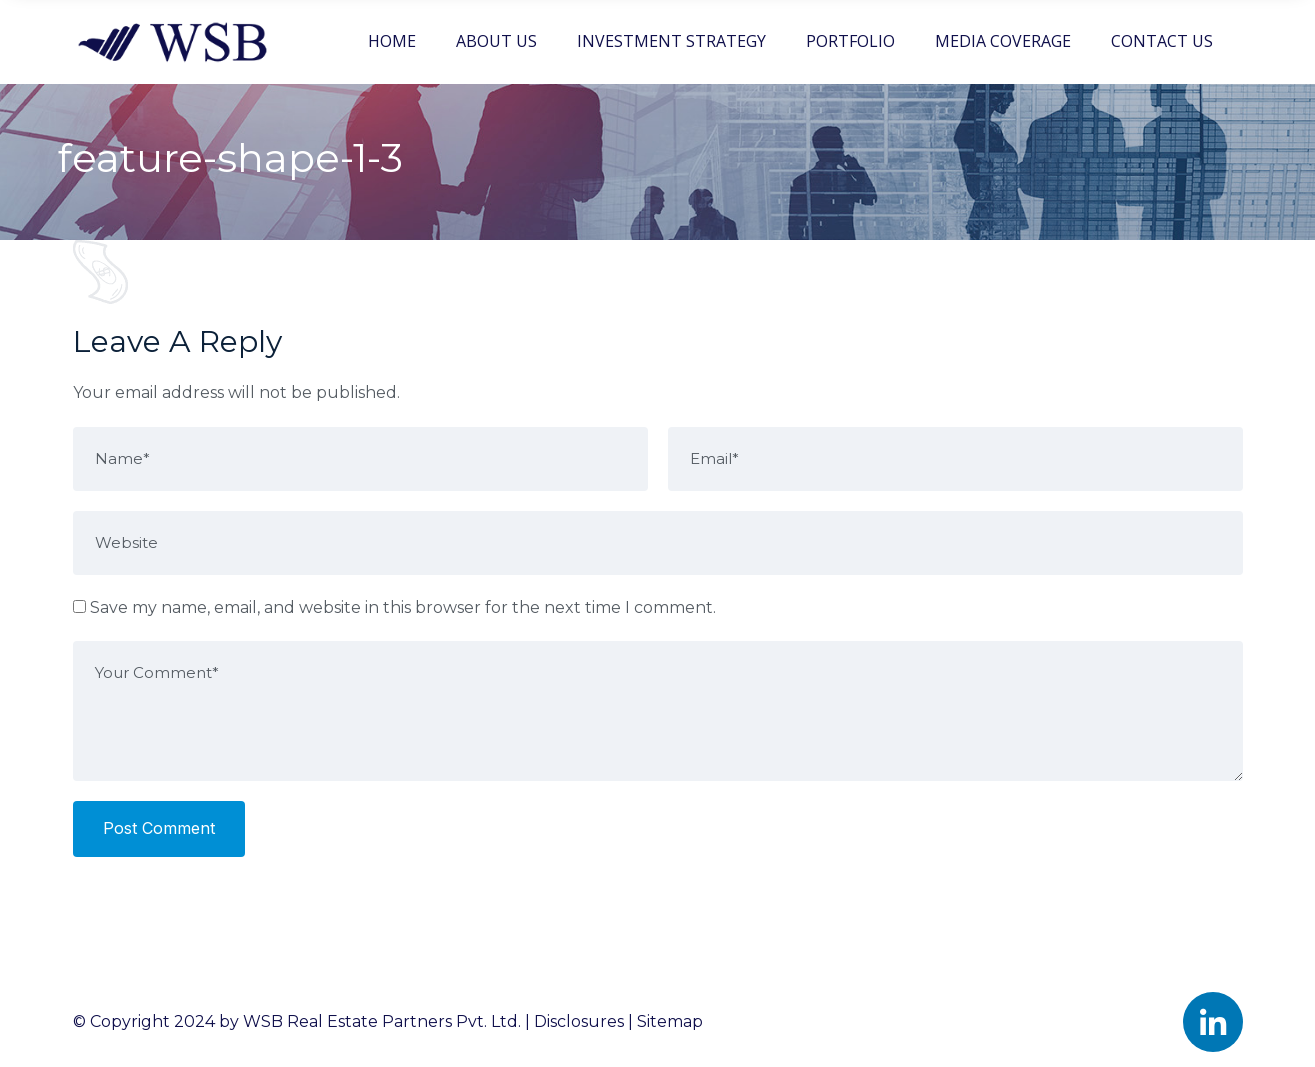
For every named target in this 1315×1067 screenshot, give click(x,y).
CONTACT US (1162, 41)
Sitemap (670, 1021)
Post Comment (159, 828)
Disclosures (579, 1021)
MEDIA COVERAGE (1003, 41)
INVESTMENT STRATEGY (671, 41)
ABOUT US (496, 41)
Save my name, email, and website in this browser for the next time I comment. (403, 607)
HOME (392, 41)
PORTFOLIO (850, 41)
